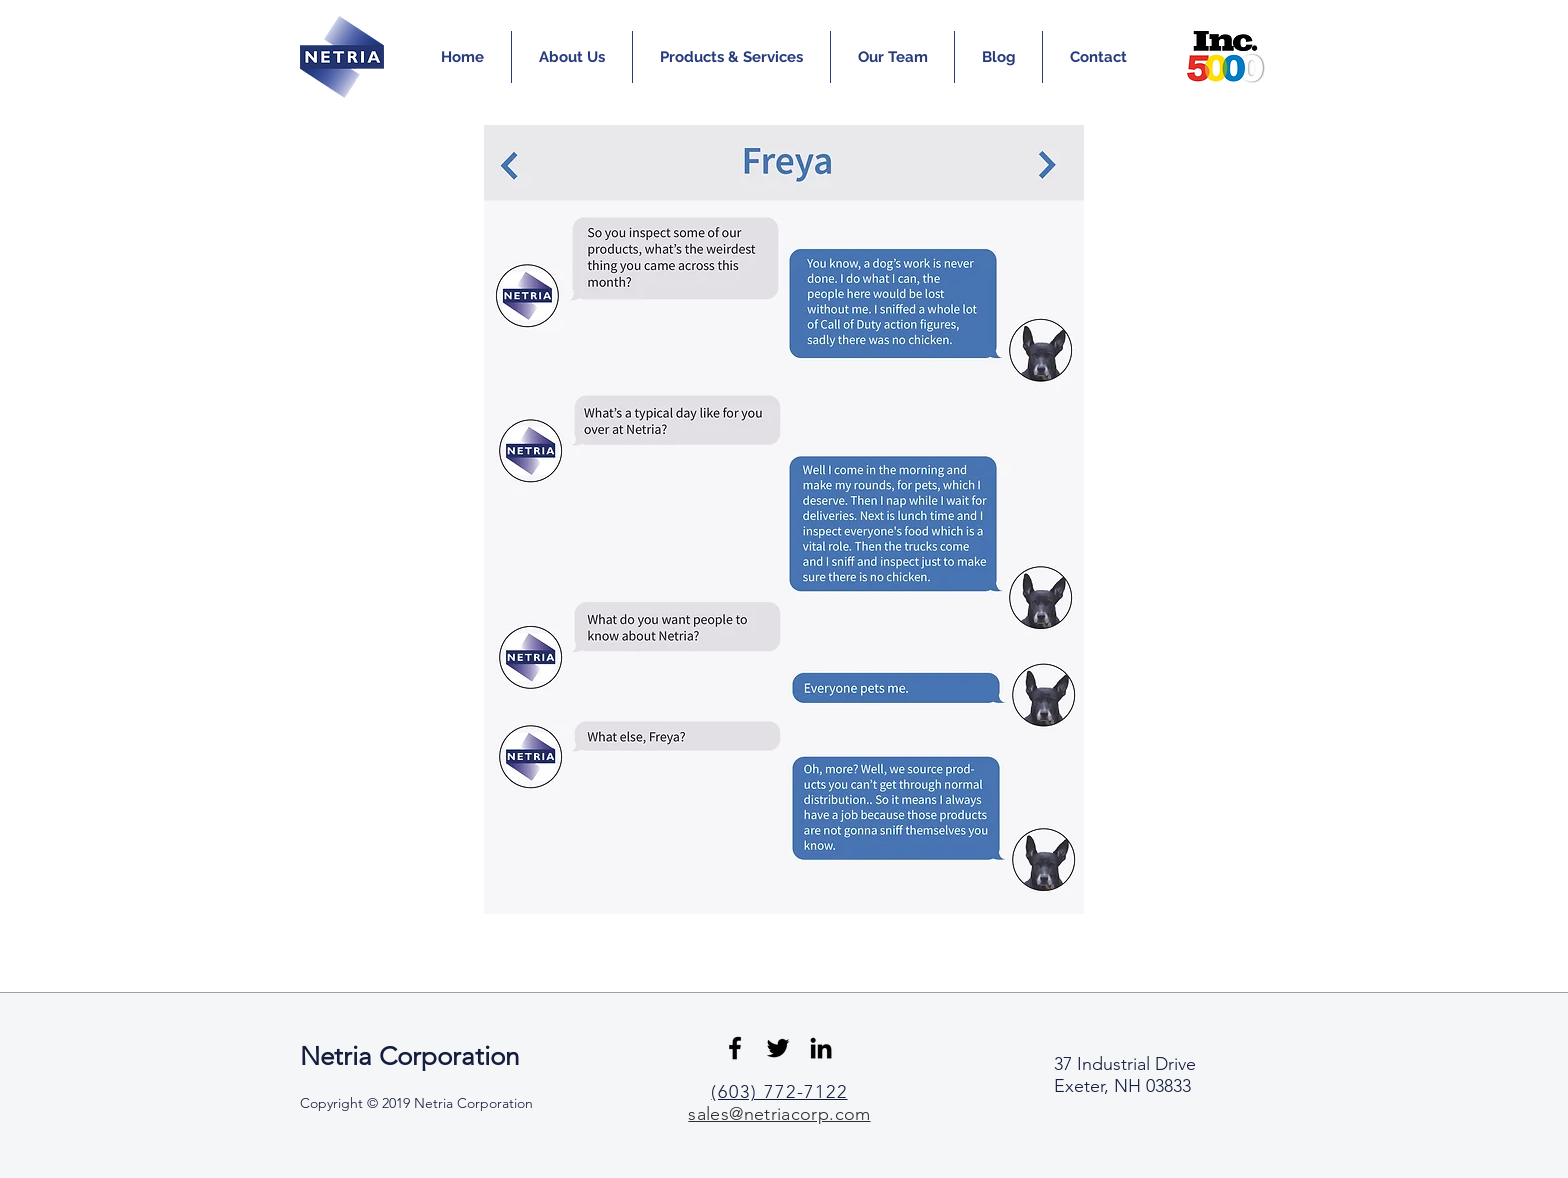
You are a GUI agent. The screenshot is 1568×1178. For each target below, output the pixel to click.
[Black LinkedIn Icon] (821, 1048)
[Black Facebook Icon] (735, 1048)
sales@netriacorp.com (779, 1114)
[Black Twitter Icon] (778, 1048)
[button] (572, 57)
